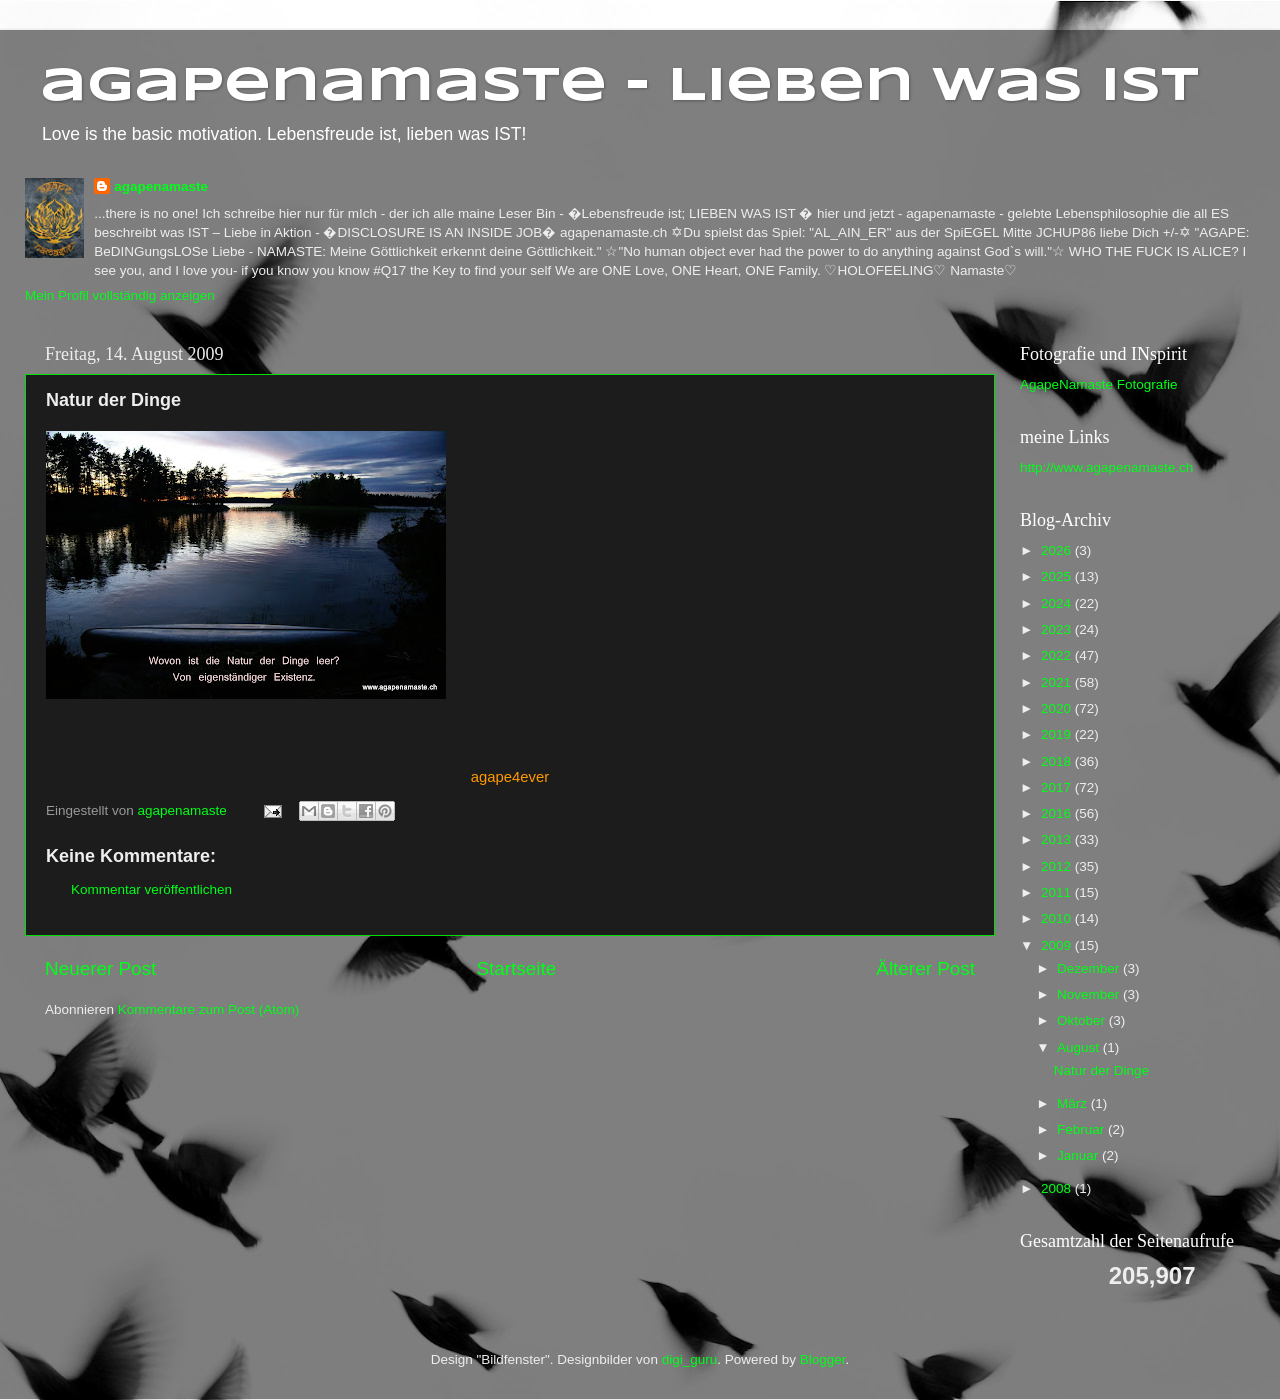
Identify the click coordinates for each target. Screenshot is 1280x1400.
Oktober (1083, 1020)
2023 (1058, 629)
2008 (1058, 1188)
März (1074, 1103)
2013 (1058, 839)
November (1090, 994)
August (1080, 1047)
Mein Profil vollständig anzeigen (120, 295)
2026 (1058, 550)
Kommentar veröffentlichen (151, 889)
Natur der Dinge (1101, 1070)
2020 (1058, 708)
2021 (1058, 682)
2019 (1058, 734)
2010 (1058, 918)
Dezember (1090, 968)
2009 (1058, 945)
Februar (1082, 1129)
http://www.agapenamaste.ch (1106, 467)
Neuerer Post (100, 968)
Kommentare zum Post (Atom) (209, 1009)
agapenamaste (161, 186)
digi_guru (690, 1359)
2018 (1058, 761)
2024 (1058, 603)
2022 (1058, 655)
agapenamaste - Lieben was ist (619, 87)
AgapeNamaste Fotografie (1099, 384)
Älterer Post (925, 968)
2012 (1058, 866)
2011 (1058, 892)
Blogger (823, 1359)
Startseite (516, 968)
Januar (1079, 1155)
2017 (1058, 787)
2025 (1058, 576)
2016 (1058, 813)
